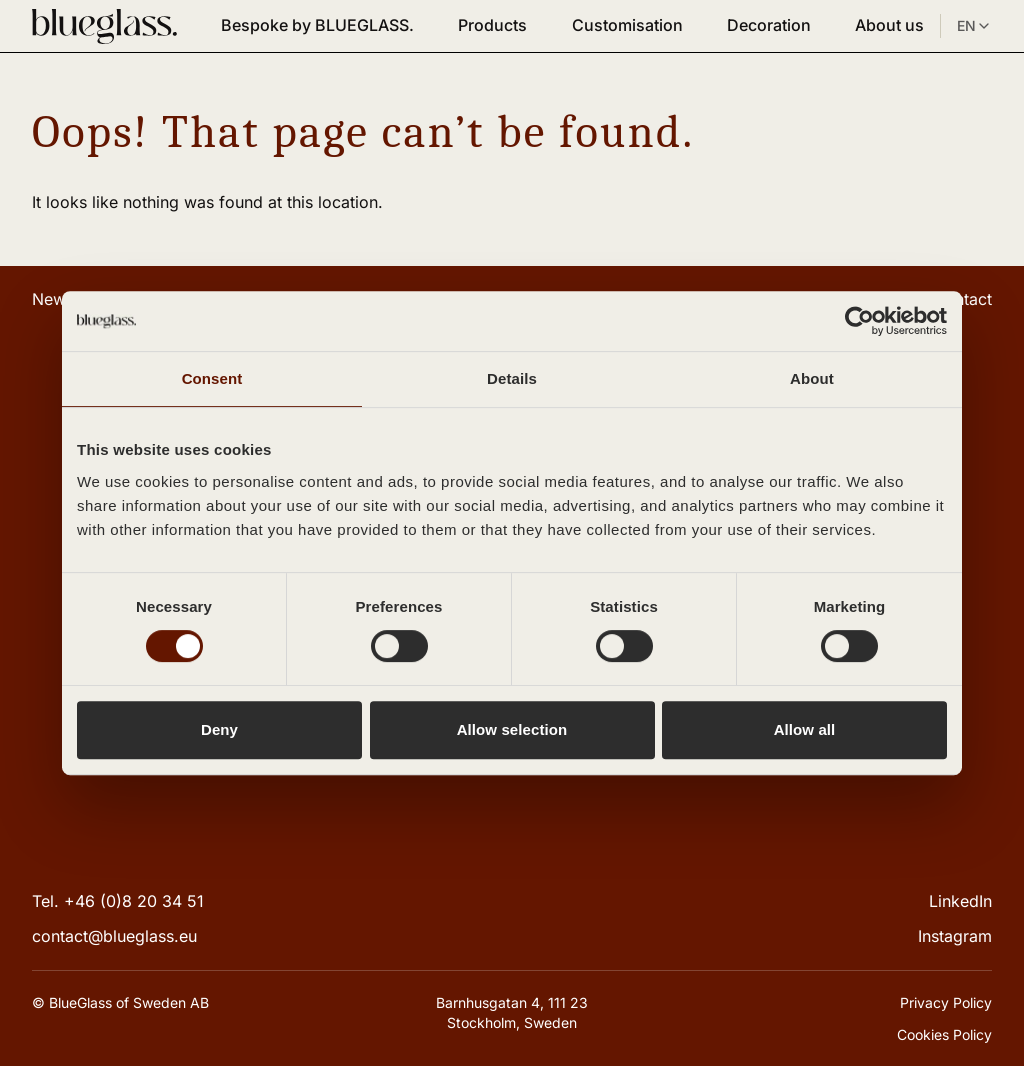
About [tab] (812, 378)
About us (889, 25)
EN (974, 26)
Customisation (627, 25)
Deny (219, 729)
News (53, 299)
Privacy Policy (946, 1002)
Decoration (769, 25)
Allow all (805, 729)
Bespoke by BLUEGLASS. (317, 25)
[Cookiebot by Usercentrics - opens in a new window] (859, 321)
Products (492, 25)
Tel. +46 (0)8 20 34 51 (118, 901)
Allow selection (512, 729)
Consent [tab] (212, 378)
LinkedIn (960, 901)
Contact (962, 299)
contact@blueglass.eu (114, 936)
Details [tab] (512, 378)
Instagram (955, 936)
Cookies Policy (944, 1034)
